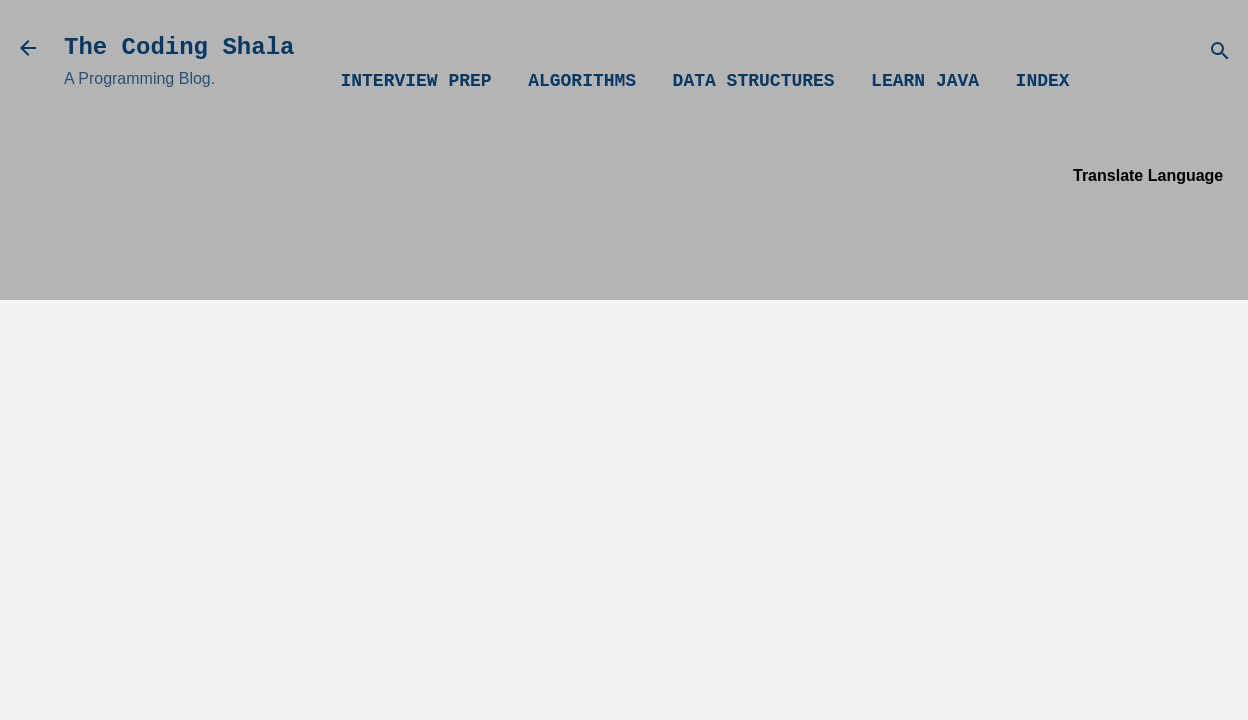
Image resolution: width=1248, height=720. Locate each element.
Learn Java (925, 81)
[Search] (1220, 54)
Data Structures (754, 81)
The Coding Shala (179, 47)
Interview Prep (415, 81)
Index (1043, 81)
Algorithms (582, 81)
